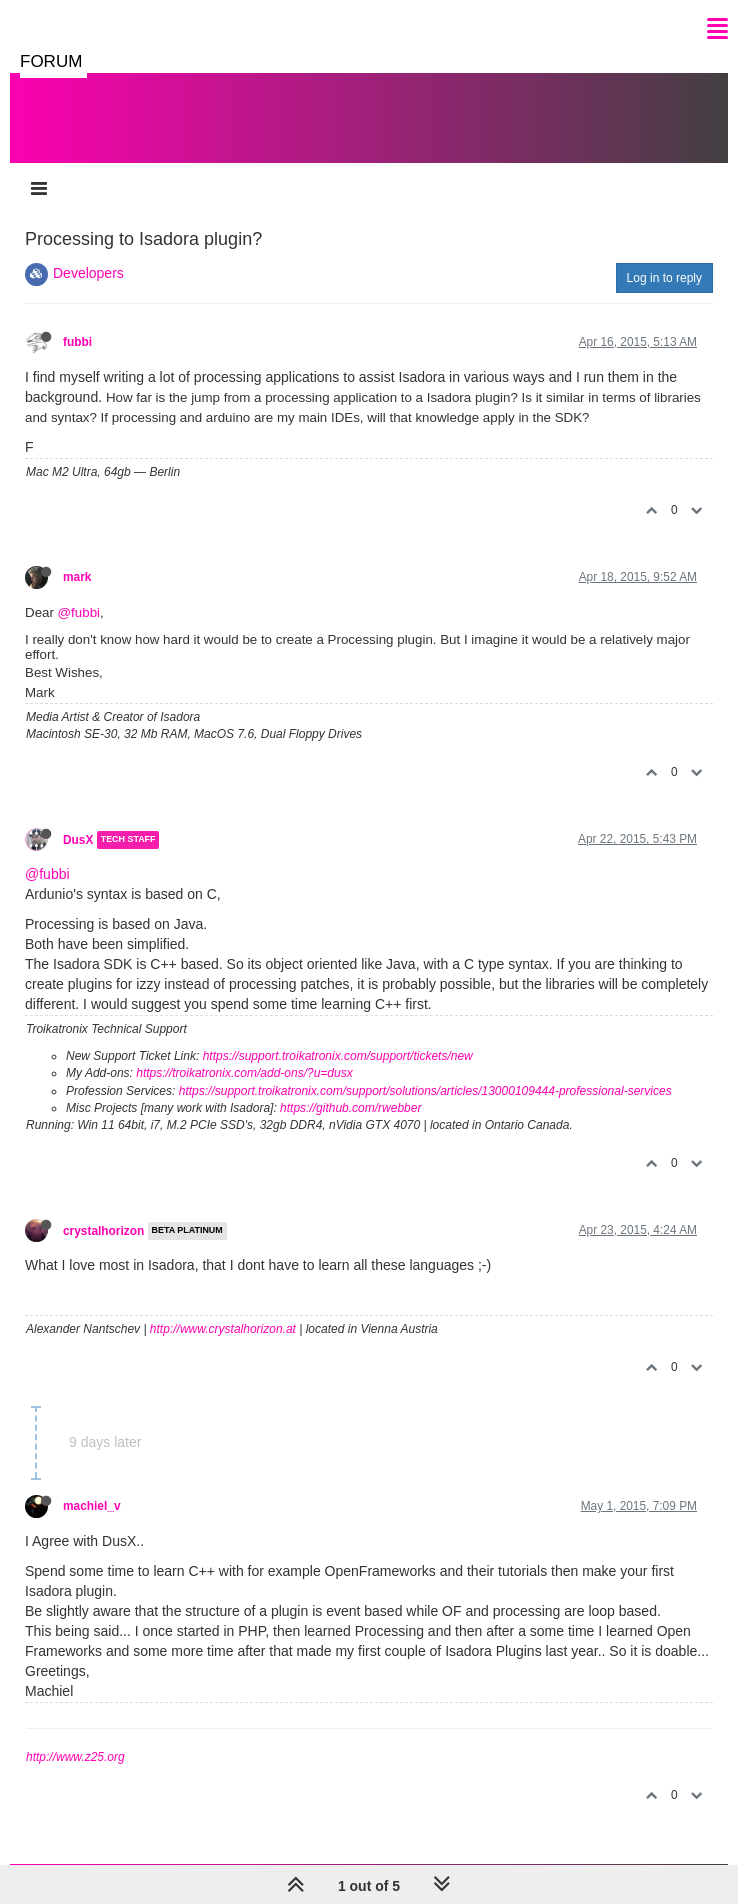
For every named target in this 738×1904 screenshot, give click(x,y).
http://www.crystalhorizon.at (223, 1329)
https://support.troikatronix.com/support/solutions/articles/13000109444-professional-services (425, 1091)
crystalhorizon (103, 1231)
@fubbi (79, 612)
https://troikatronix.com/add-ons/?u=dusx (244, 1073)
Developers (88, 273)
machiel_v (92, 1506)
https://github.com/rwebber (350, 1108)
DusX (78, 840)
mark (77, 577)
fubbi (77, 342)
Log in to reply (664, 278)
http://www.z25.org (75, 1757)
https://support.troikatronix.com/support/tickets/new (338, 1056)
